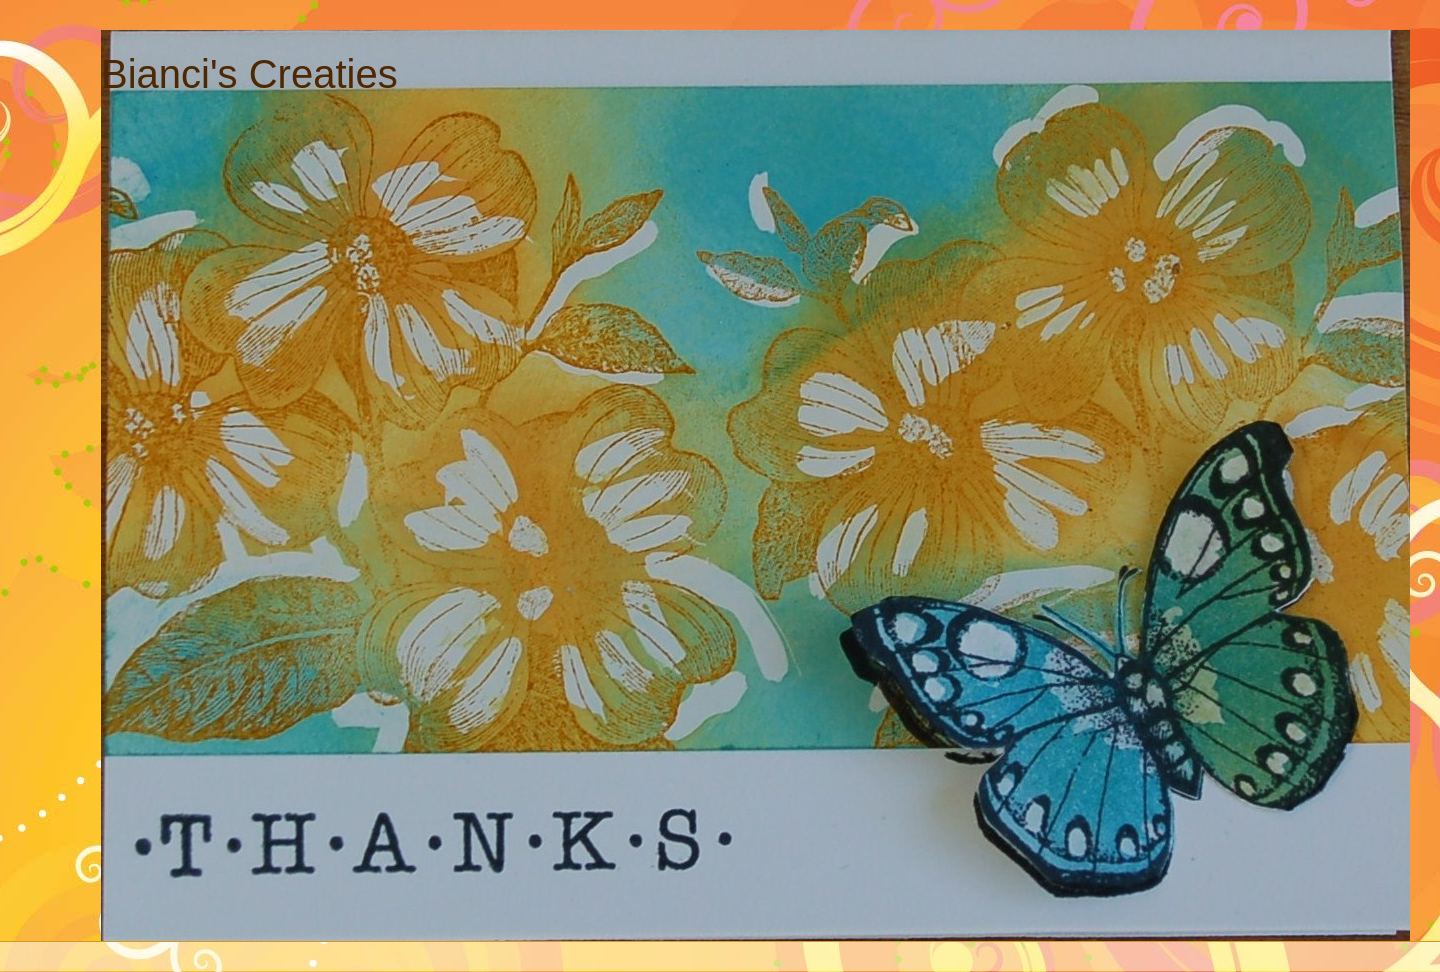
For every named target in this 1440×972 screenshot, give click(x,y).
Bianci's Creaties (249, 74)
